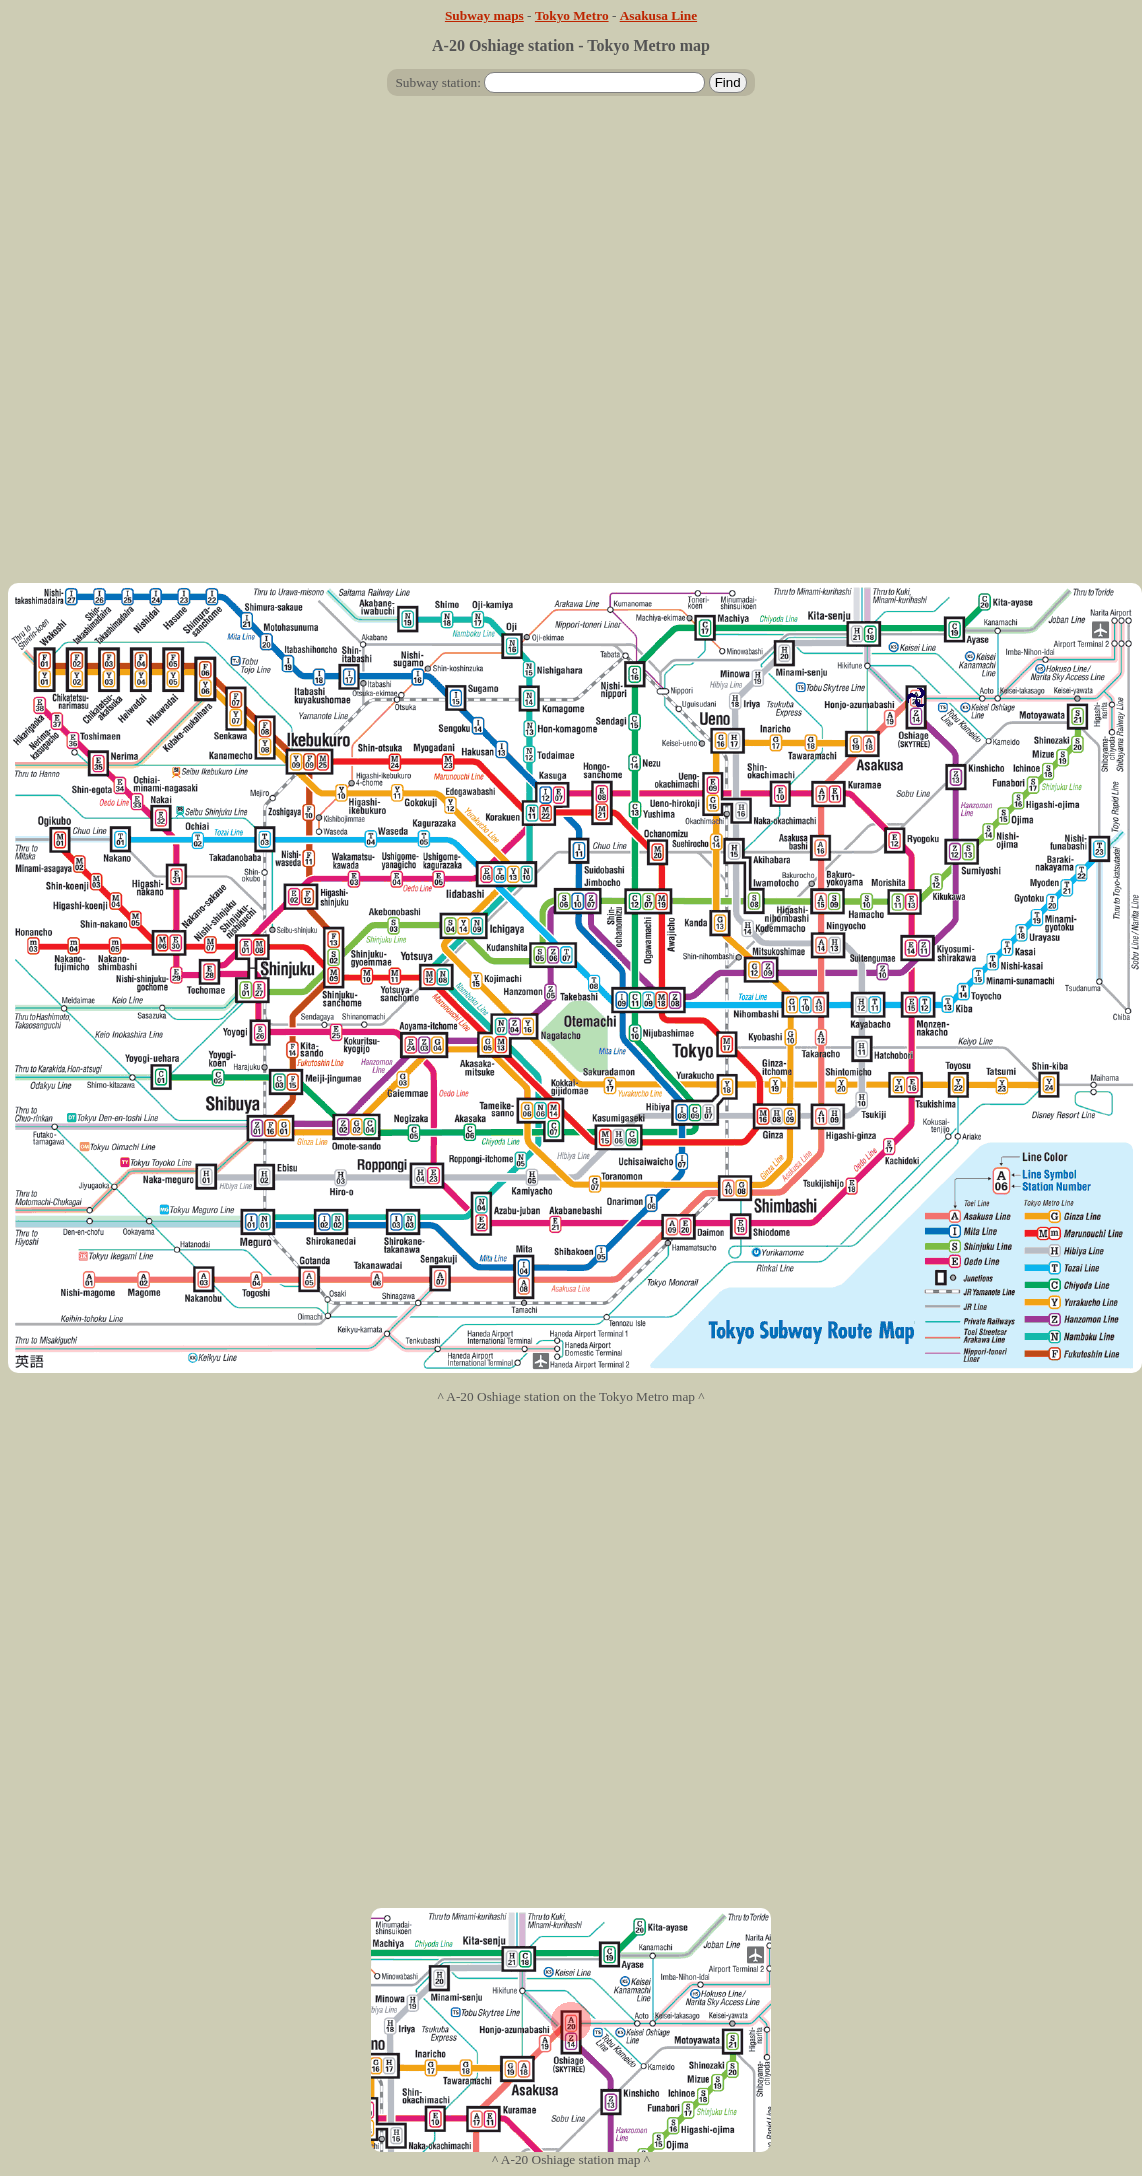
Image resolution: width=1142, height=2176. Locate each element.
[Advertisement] (567, 347)
